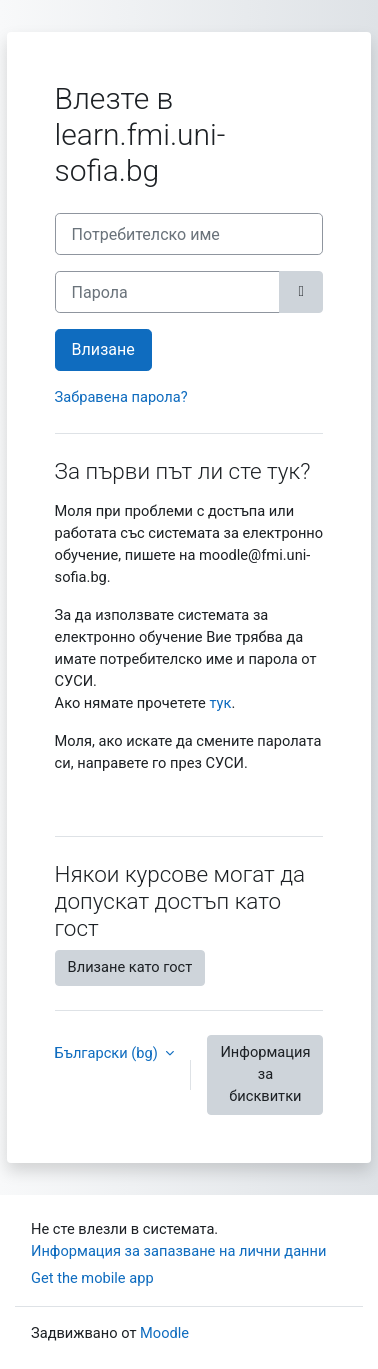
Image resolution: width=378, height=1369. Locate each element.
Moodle (164, 1333)
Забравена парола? (121, 397)
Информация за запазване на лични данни (178, 1251)
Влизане (103, 349)
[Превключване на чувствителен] (301, 292)
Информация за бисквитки (265, 1074)
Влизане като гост (130, 967)
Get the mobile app (92, 1278)
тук (220, 703)
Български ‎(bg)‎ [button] (108, 1053)
